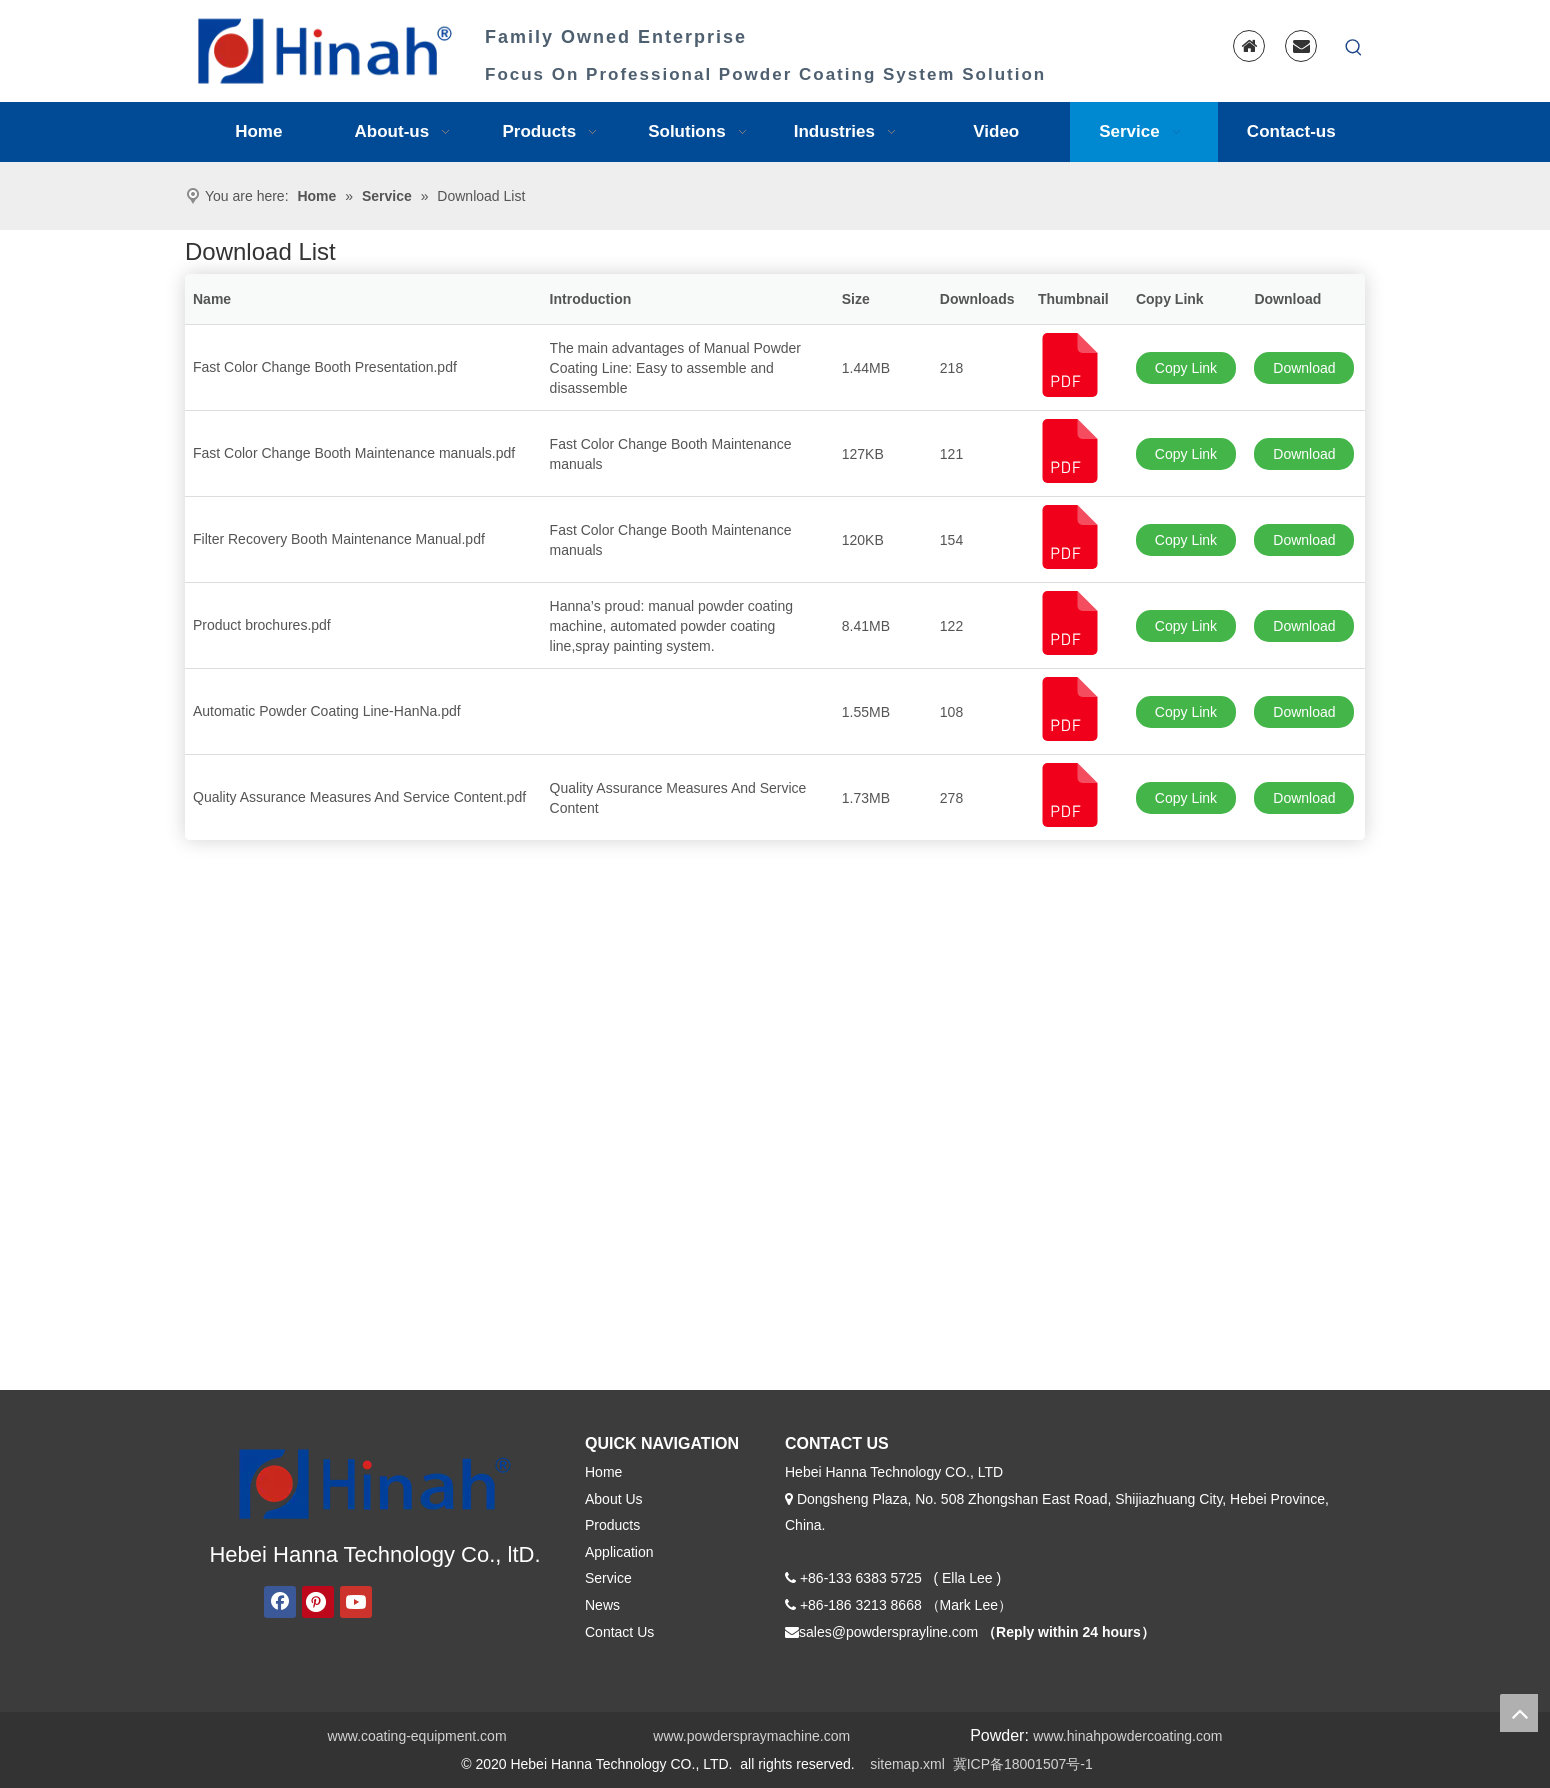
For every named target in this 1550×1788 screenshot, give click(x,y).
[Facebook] (280, 1602)
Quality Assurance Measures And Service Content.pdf (359, 797)
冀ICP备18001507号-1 (1023, 1764)
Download (1304, 368)
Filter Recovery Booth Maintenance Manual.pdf (339, 539)
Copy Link (1186, 368)
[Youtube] (356, 1602)
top (1519, 1713)
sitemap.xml (907, 1764)
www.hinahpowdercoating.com (1127, 1736)
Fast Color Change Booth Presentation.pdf (325, 367)
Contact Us (619, 1632)
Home (603, 1472)
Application (619, 1552)
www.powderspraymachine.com (751, 1736)
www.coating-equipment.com (417, 1736)
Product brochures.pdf (262, 625)
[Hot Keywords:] (1354, 48)
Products (612, 1525)
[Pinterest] (318, 1602)
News (602, 1605)
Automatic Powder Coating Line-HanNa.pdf (327, 711)
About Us (614, 1499)
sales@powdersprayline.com (888, 1632)
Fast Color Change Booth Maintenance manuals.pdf (354, 453)
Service (608, 1578)
